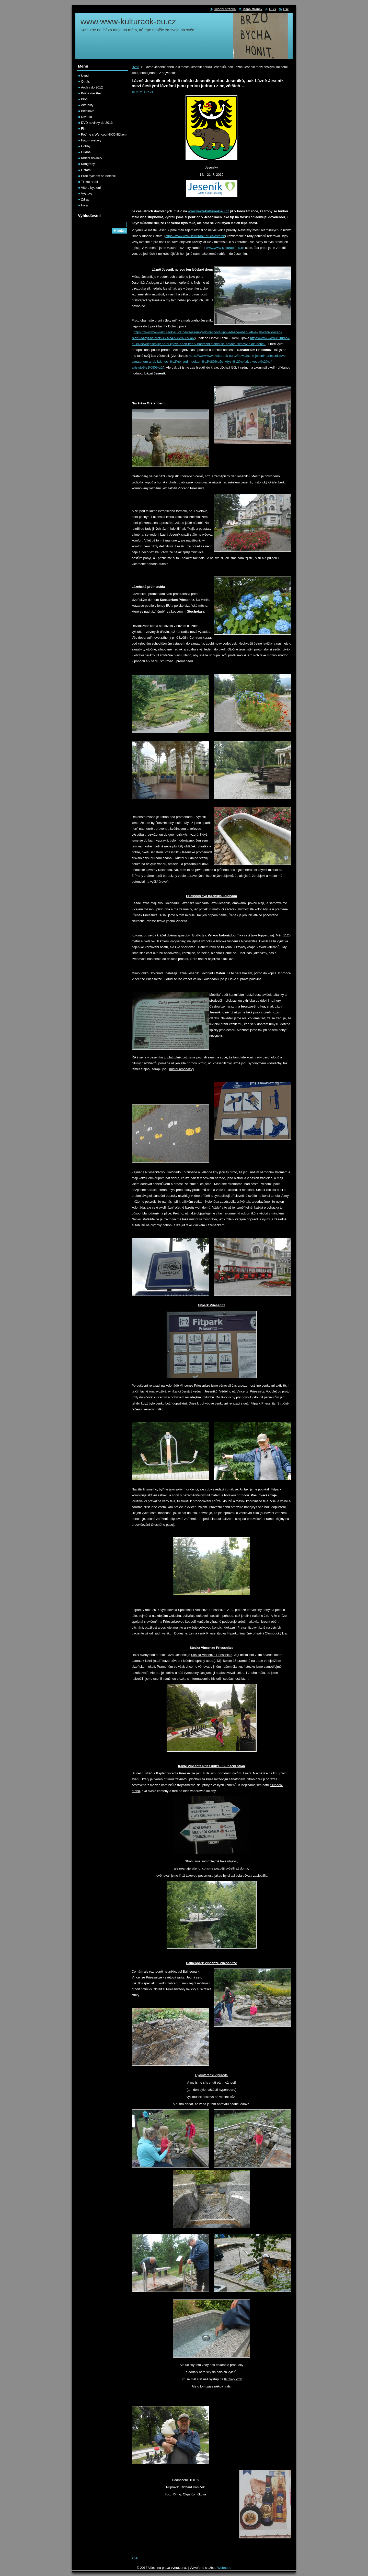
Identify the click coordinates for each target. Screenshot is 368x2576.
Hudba (86, 152)
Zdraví (85, 199)
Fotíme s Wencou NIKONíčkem (103, 134)
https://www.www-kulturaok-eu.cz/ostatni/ (195, 236)
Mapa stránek (252, 9)
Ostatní (86, 170)
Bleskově (87, 111)
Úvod (135, 67)
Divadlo (86, 117)
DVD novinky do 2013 (97, 123)
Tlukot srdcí (89, 182)
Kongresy (88, 164)
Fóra (84, 205)
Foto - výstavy (91, 140)
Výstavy (87, 193)
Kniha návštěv (91, 93)
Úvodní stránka (225, 9)
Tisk (286, 9)
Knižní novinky (91, 158)
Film (84, 128)
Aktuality (87, 105)
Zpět (135, 2558)
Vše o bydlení (91, 188)
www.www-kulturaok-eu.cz (225, 248)
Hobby (85, 146)
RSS (272, 9)
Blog (84, 99)
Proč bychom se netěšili (98, 176)
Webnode (224, 2568)
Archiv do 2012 (92, 87)
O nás (85, 81)
